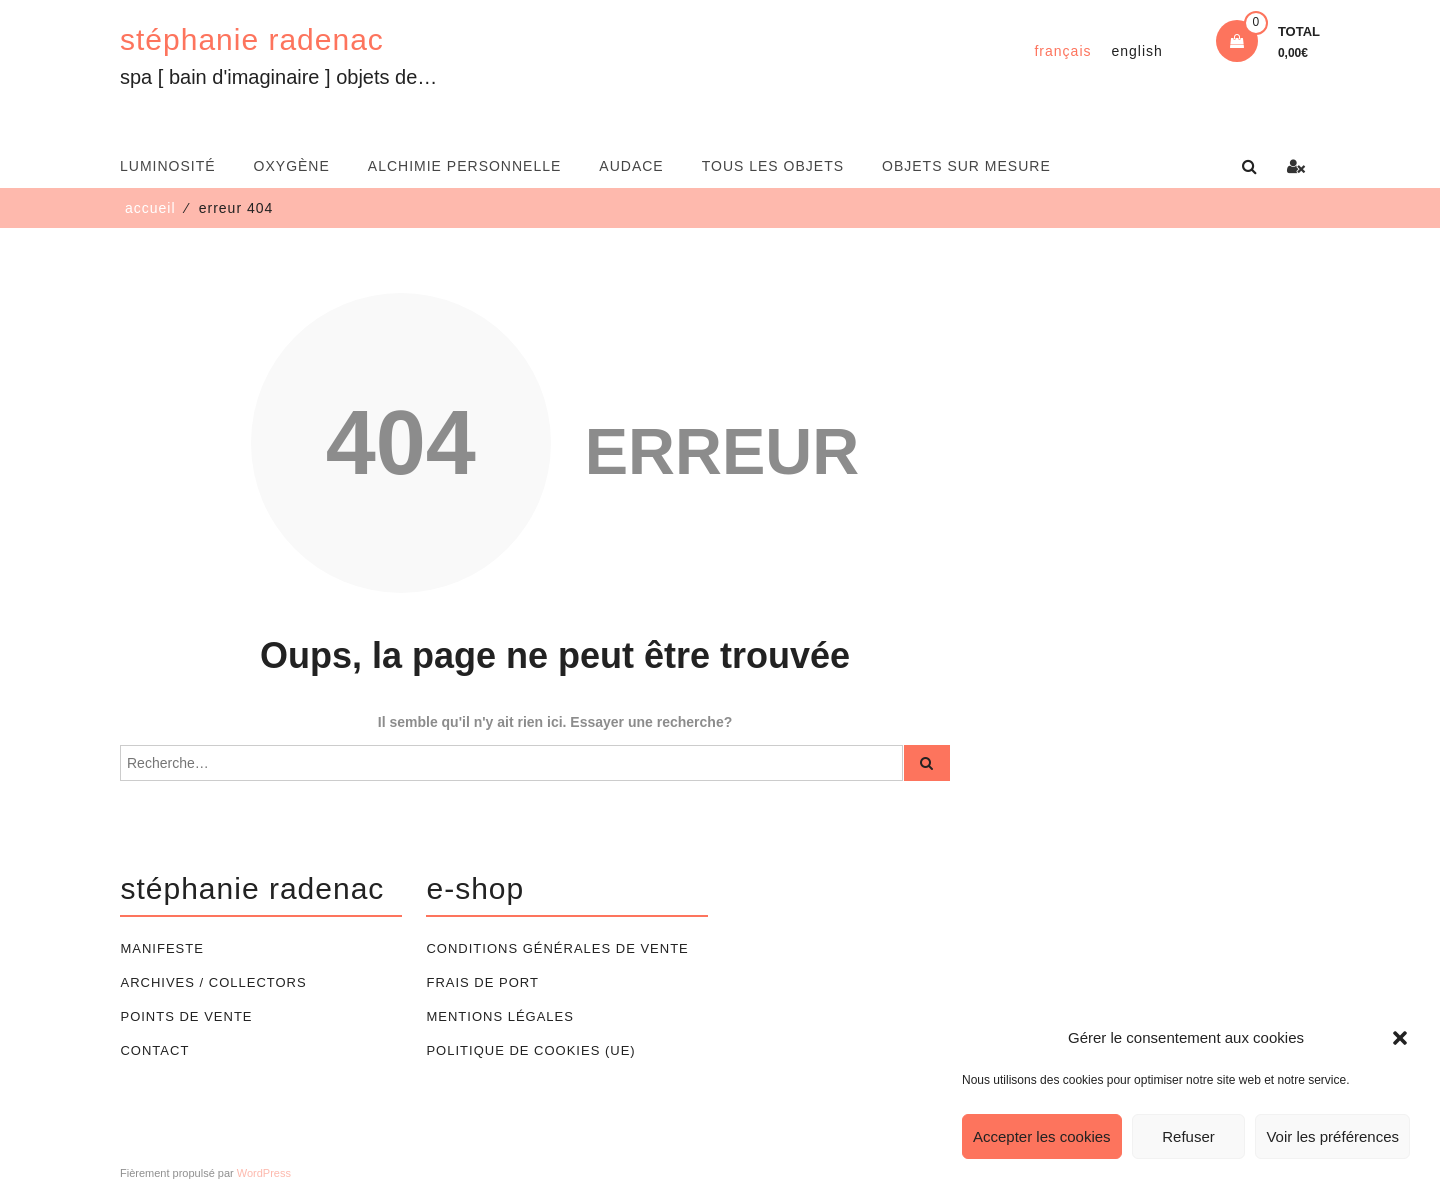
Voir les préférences (1332, 1136)
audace (631, 166)
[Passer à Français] (1062, 51)
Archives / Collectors (213, 982)
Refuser (1188, 1136)
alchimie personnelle (465, 166)
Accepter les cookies (1042, 1136)
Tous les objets (773, 166)
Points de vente (186, 1016)
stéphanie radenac (252, 39)
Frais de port (482, 982)
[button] (1400, 1038)
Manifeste (161, 948)
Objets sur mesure (966, 166)
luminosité (168, 166)
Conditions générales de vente (557, 948)
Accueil (150, 208)
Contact (154, 1050)
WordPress (264, 1173)
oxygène (292, 166)
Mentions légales (499, 1016)
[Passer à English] (1137, 51)
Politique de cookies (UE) (530, 1050)
